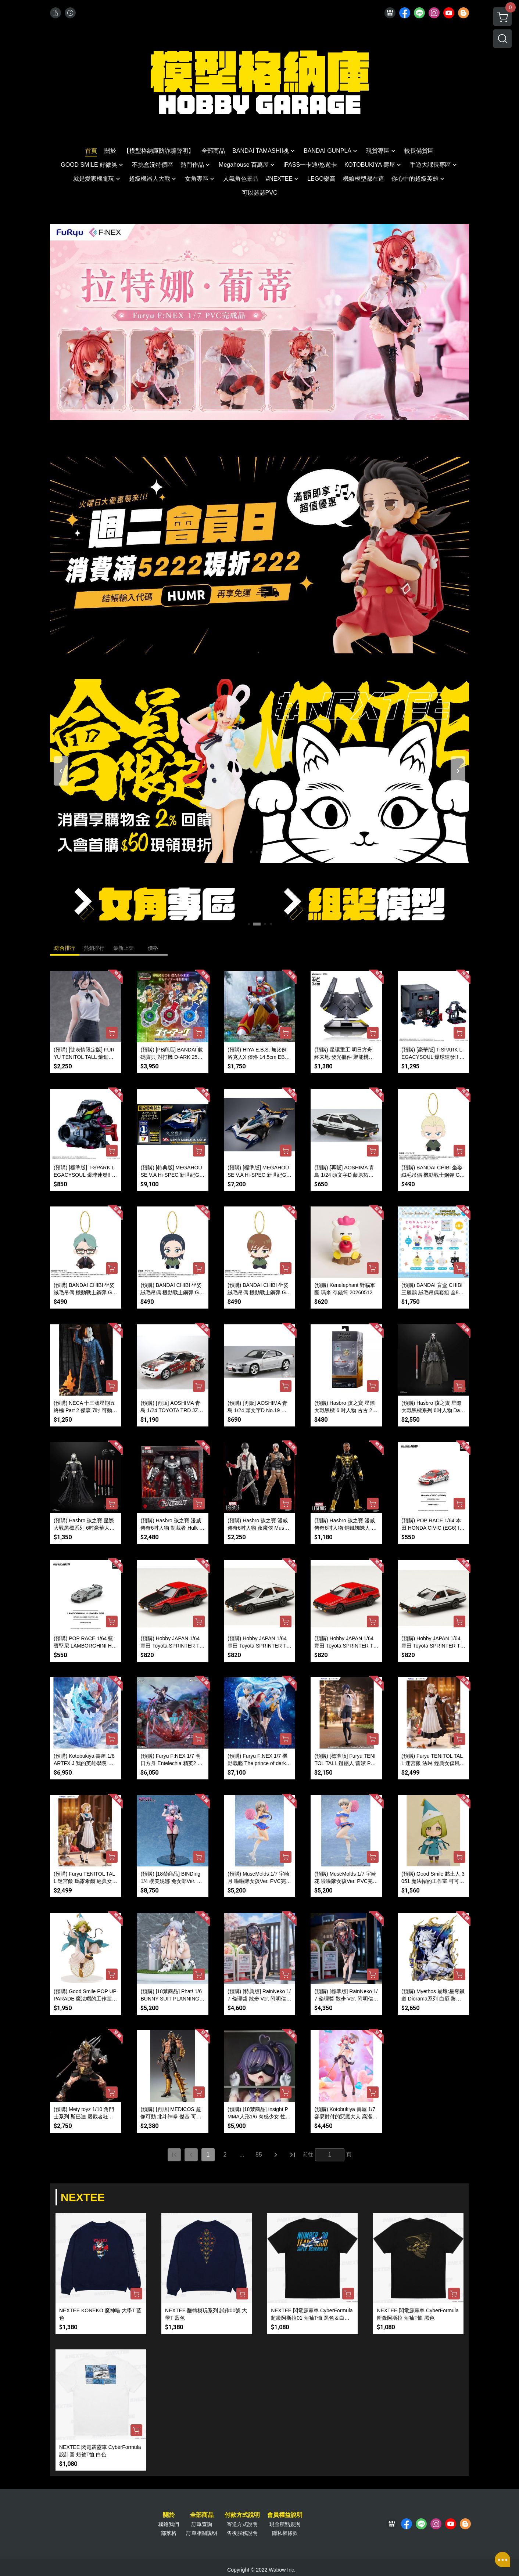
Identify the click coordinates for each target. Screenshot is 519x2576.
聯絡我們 (168, 2524)
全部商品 (202, 2515)
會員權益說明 (285, 2515)
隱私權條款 (285, 2533)
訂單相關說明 (201, 2533)
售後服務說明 (242, 2533)
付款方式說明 (242, 2515)
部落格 (168, 2533)
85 (258, 2154)
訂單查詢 (202, 2524)
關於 (169, 2515)
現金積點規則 (284, 2524)
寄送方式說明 (242, 2524)
